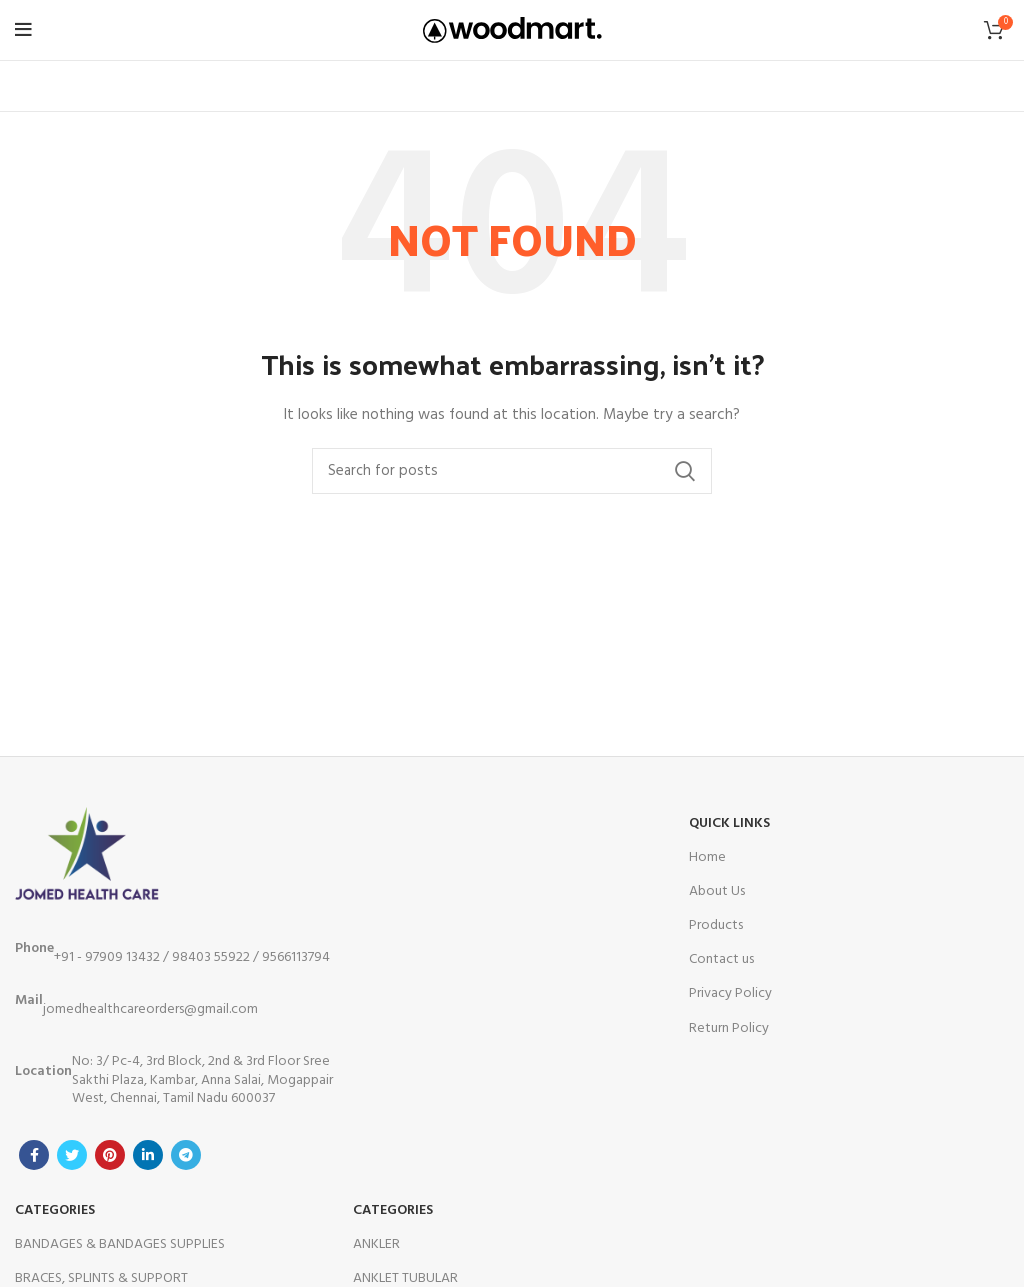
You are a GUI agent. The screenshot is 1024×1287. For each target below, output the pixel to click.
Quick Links (729, 823)
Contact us (721, 959)
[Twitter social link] (72, 1155)
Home (707, 857)
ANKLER (376, 1244)
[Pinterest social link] (110, 1155)
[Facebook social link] (34, 1155)
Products (716, 925)
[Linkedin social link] (148, 1155)
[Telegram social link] (186, 1155)
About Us (717, 891)
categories (393, 1210)
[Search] (512, 471)
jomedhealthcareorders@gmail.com (136, 1005)
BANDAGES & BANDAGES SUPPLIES (120, 1244)
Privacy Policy (730, 993)
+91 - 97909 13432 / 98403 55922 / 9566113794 (172, 953)
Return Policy (729, 1028)
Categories (55, 1210)
